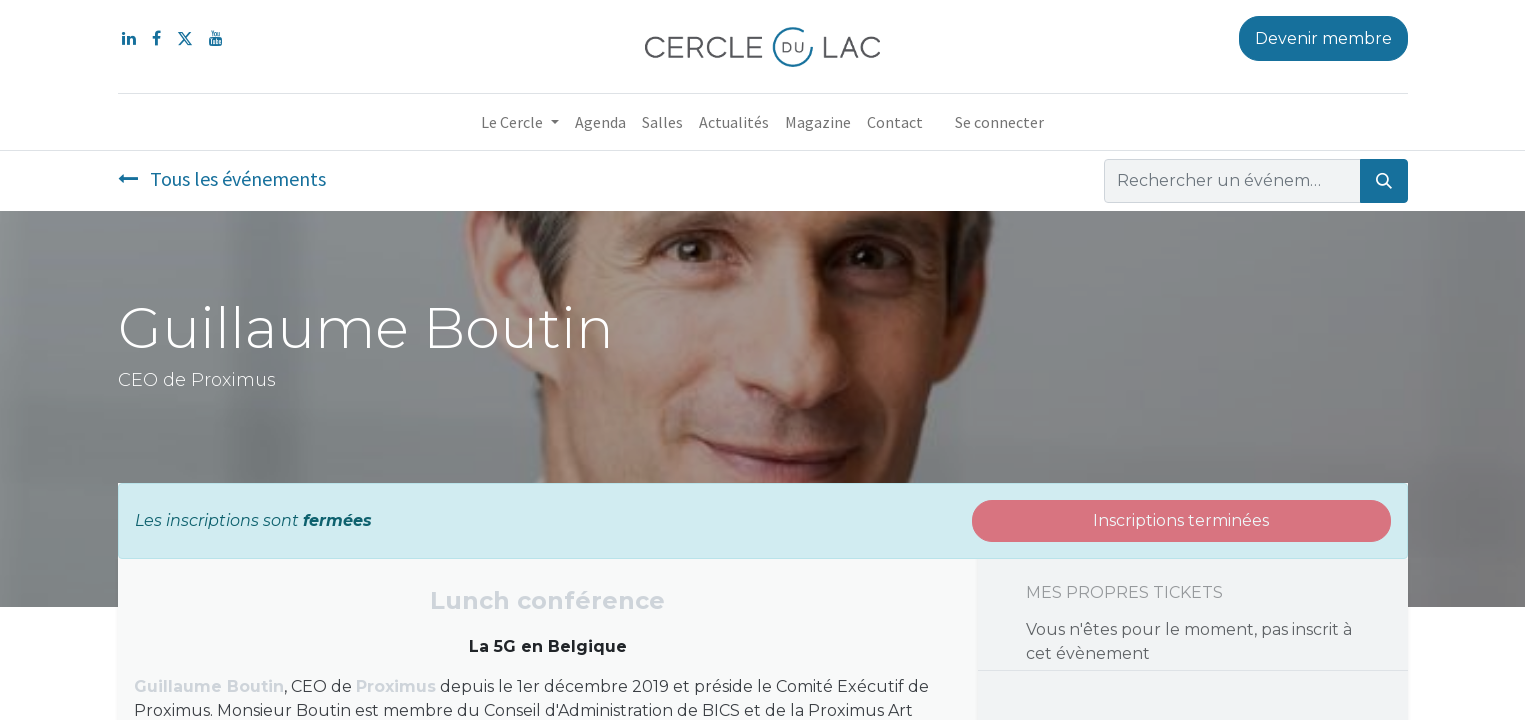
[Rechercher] (1384, 181)
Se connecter (999, 122)
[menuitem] (600, 122)
